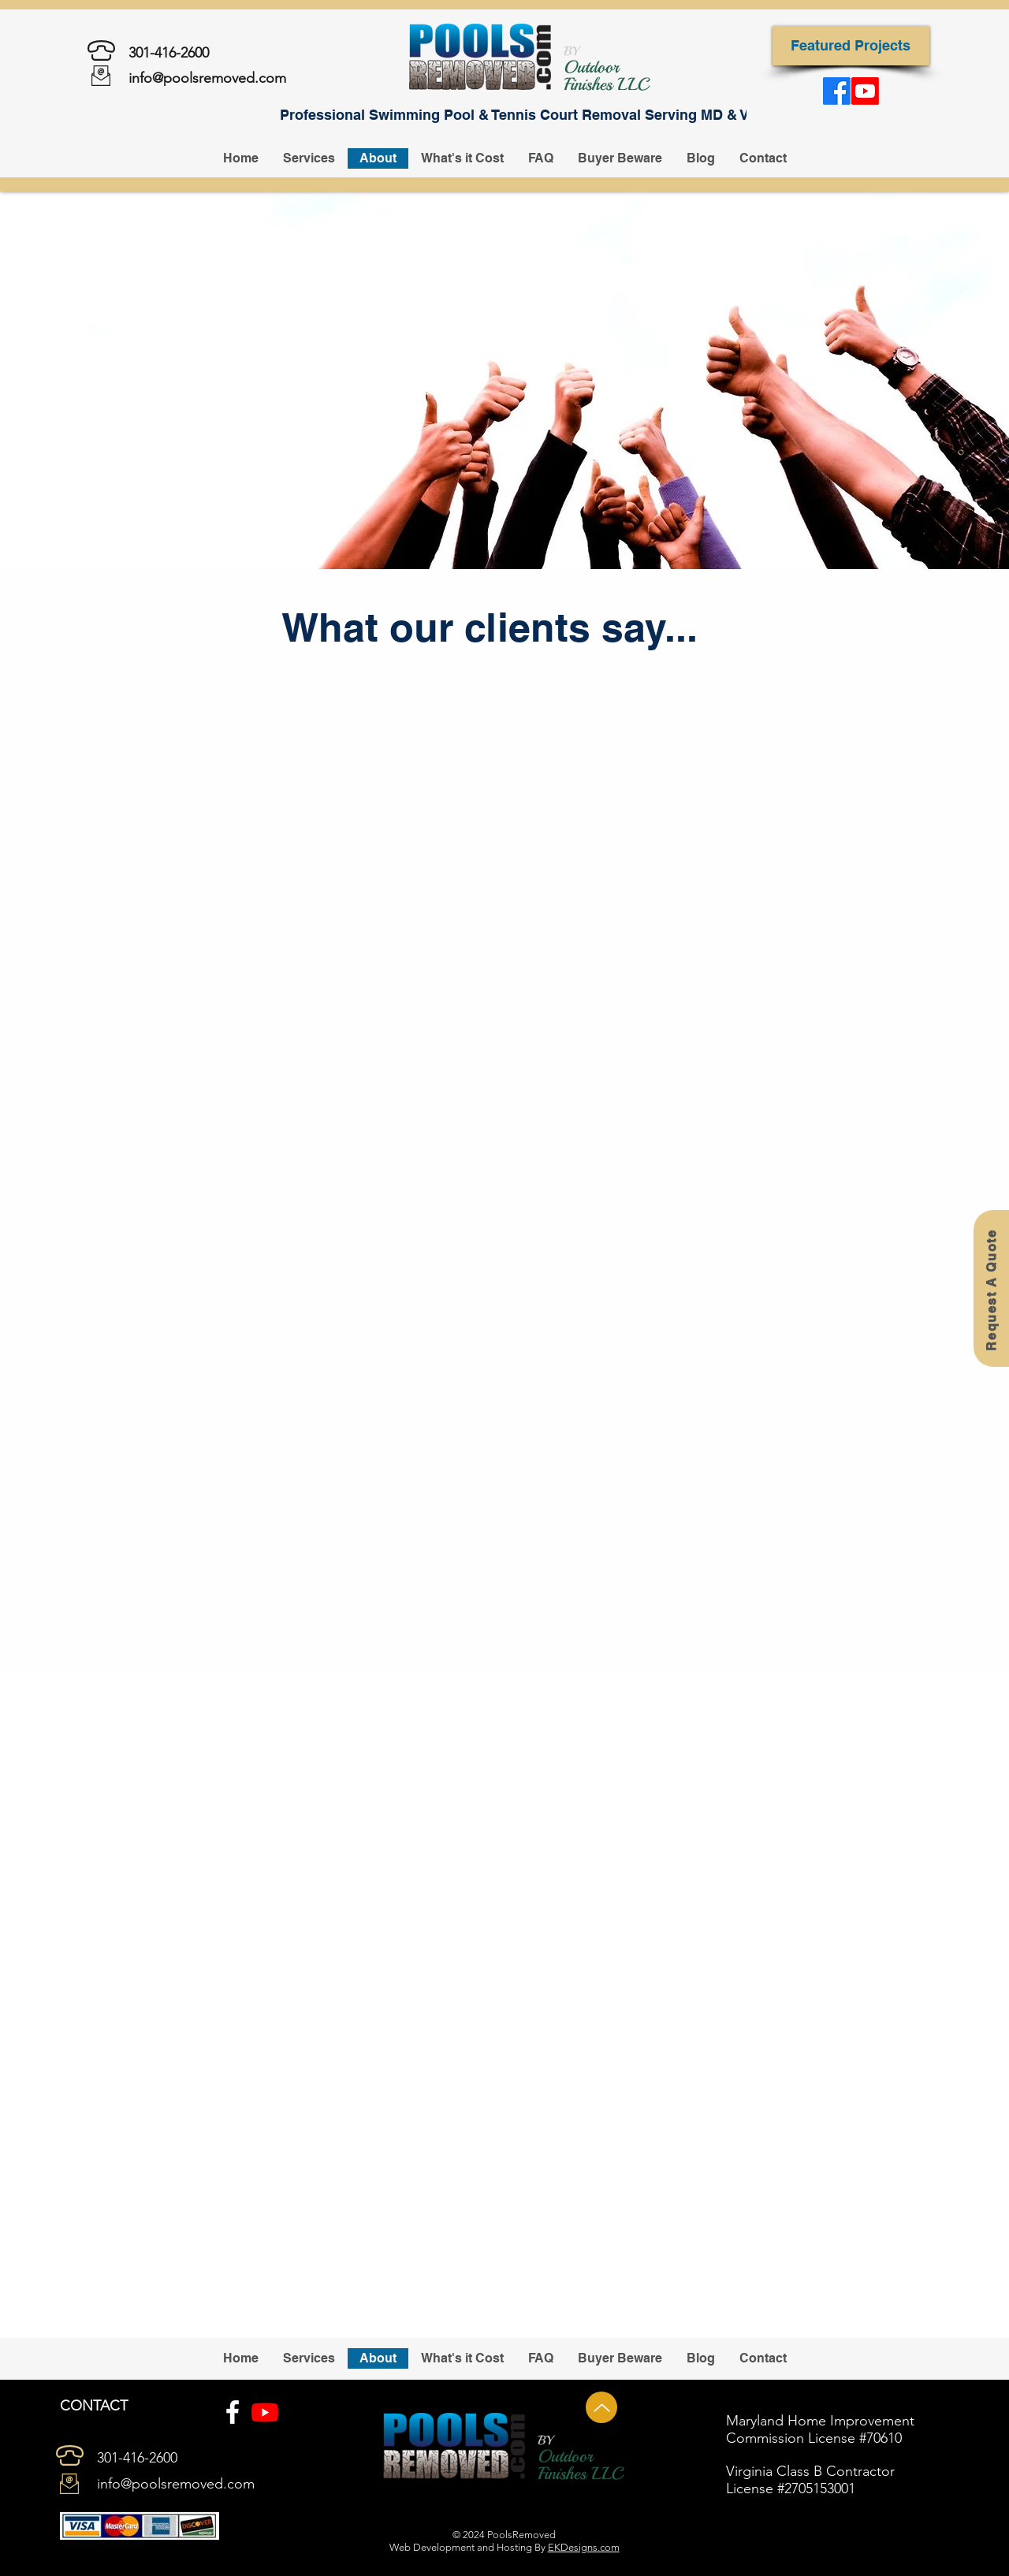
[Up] (601, 2407)
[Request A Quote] (991, 1288)
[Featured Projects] (851, 45)
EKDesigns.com (584, 2547)
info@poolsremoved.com (207, 78)
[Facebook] (232, 2412)
